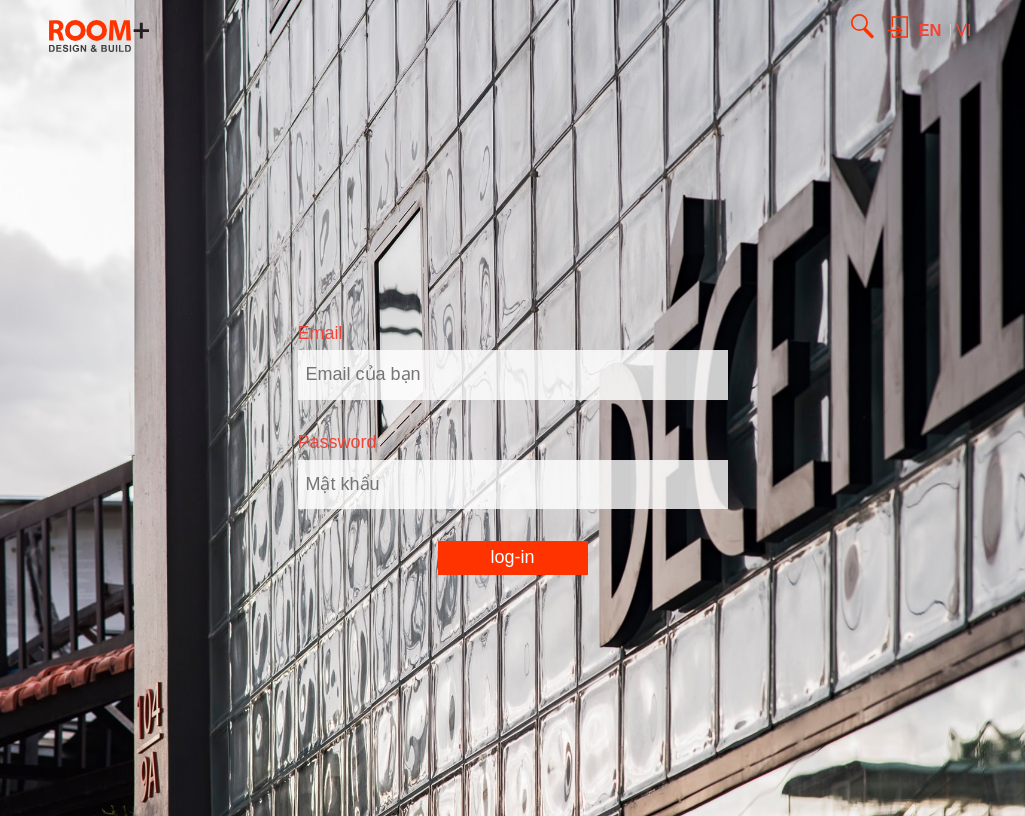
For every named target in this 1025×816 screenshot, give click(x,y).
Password (337, 442)
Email (320, 333)
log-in (512, 557)
